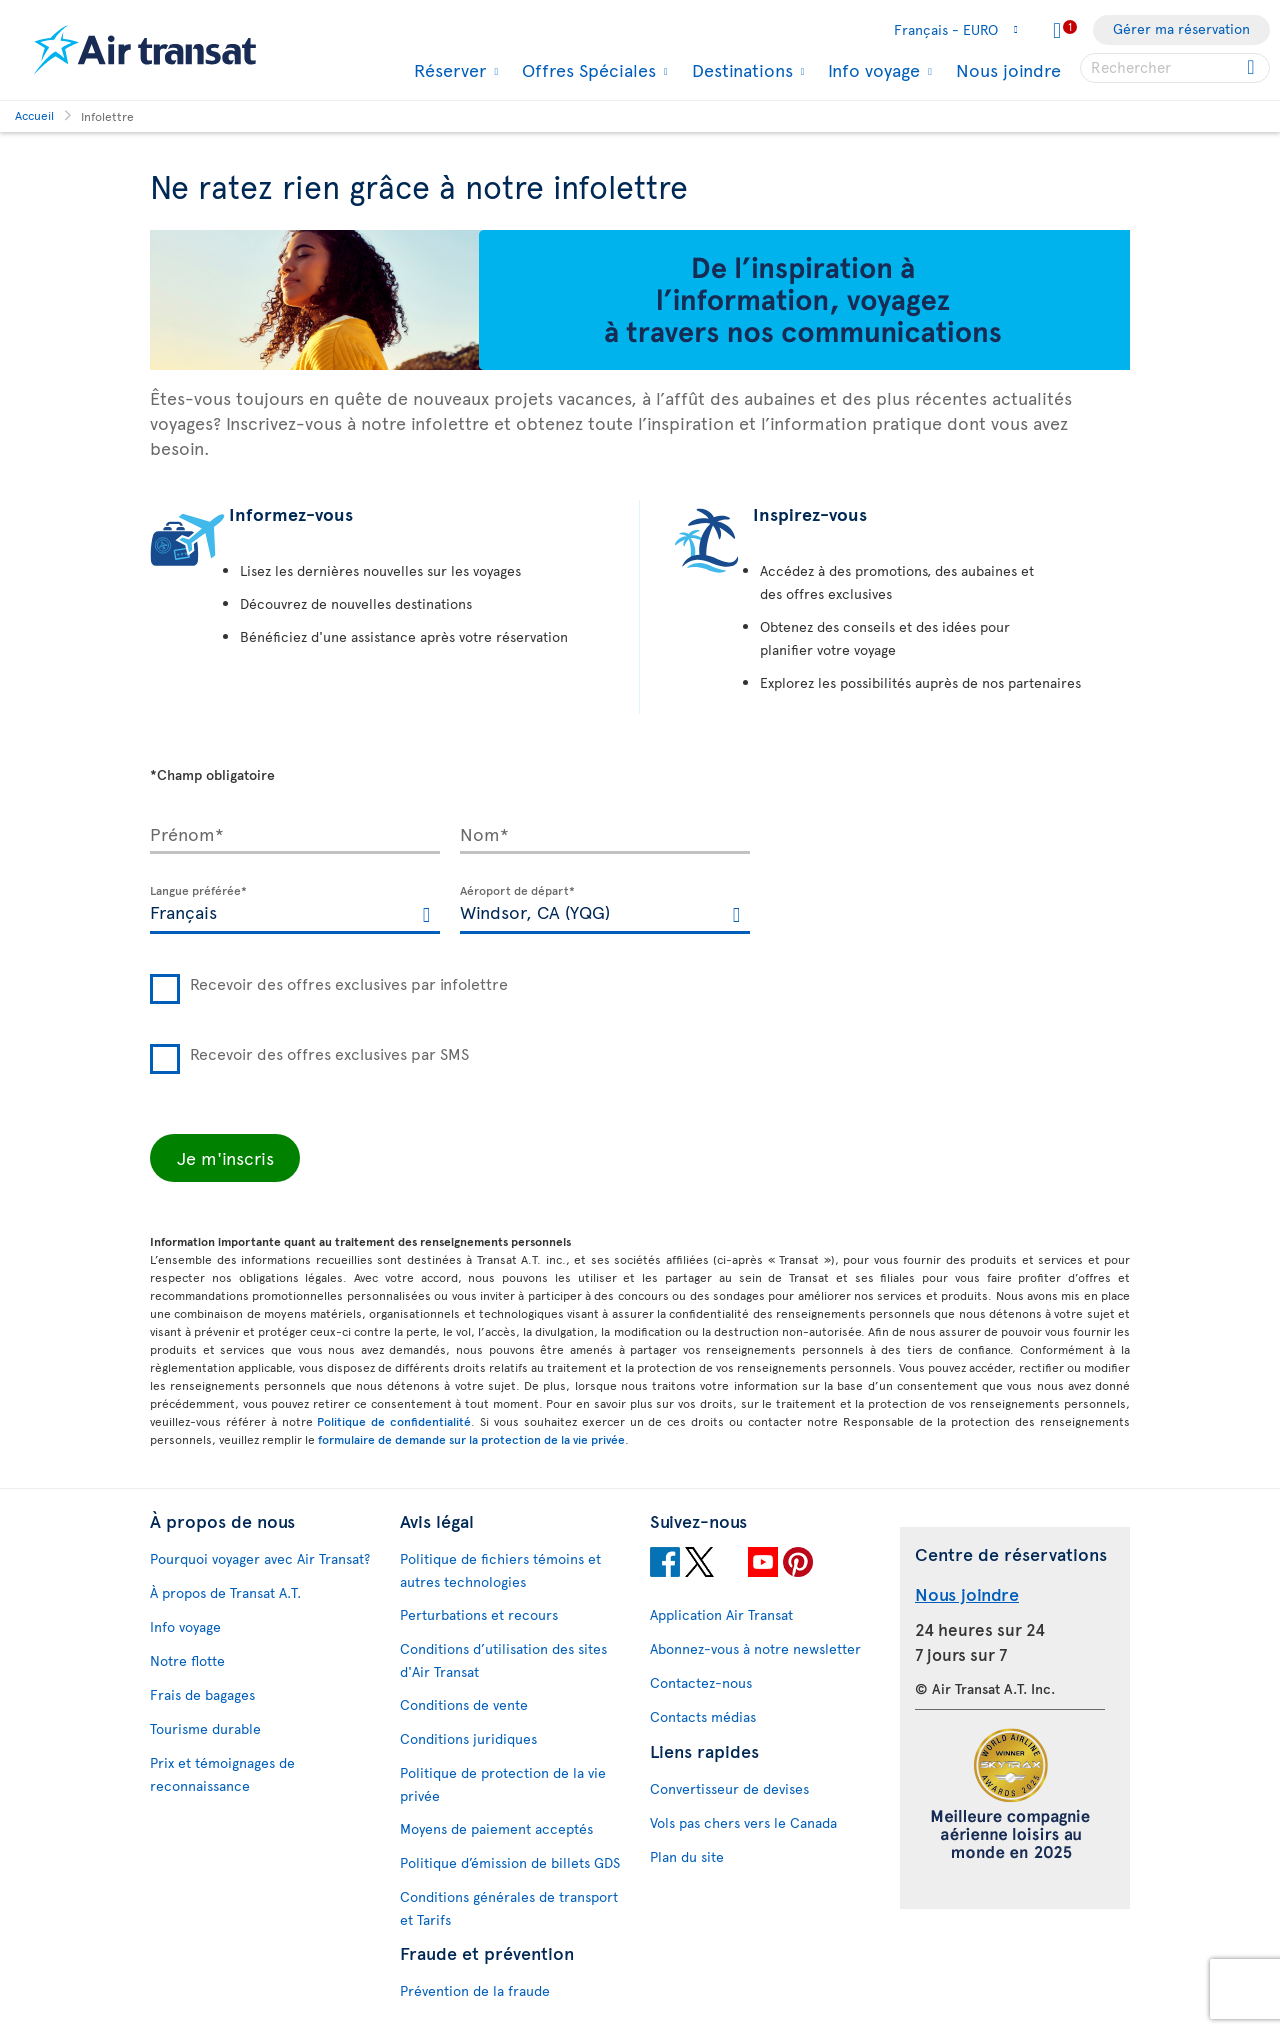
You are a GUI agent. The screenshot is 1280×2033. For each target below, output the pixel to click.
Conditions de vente (464, 1704)
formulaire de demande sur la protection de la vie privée (471, 1439)
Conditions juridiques (468, 1738)
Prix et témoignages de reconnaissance (222, 1774)
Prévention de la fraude (475, 1990)
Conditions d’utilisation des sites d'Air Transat (503, 1660)
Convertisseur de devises (729, 1788)
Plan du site (687, 1856)
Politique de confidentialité (394, 1421)
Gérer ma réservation (1181, 28)
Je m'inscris (225, 1157)
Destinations (740, 70)
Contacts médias (703, 1716)
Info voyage (871, 70)
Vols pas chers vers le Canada (743, 1822)
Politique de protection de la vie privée (503, 1784)
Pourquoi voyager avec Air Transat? (260, 1558)
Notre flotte (187, 1660)
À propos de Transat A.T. (225, 1592)
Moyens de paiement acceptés (496, 1828)
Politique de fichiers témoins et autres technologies (500, 1570)
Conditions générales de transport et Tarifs (509, 1908)
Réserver (447, 70)
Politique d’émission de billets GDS (510, 1862)
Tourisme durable (205, 1728)
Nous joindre (1008, 69)
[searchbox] (1175, 68)
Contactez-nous (701, 1682)
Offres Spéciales (586, 70)
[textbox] (295, 910)
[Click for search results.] (1252, 68)
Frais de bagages (202, 1694)
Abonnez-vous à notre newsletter (755, 1648)
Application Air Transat (721, 1614)
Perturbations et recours (479, 1614)
